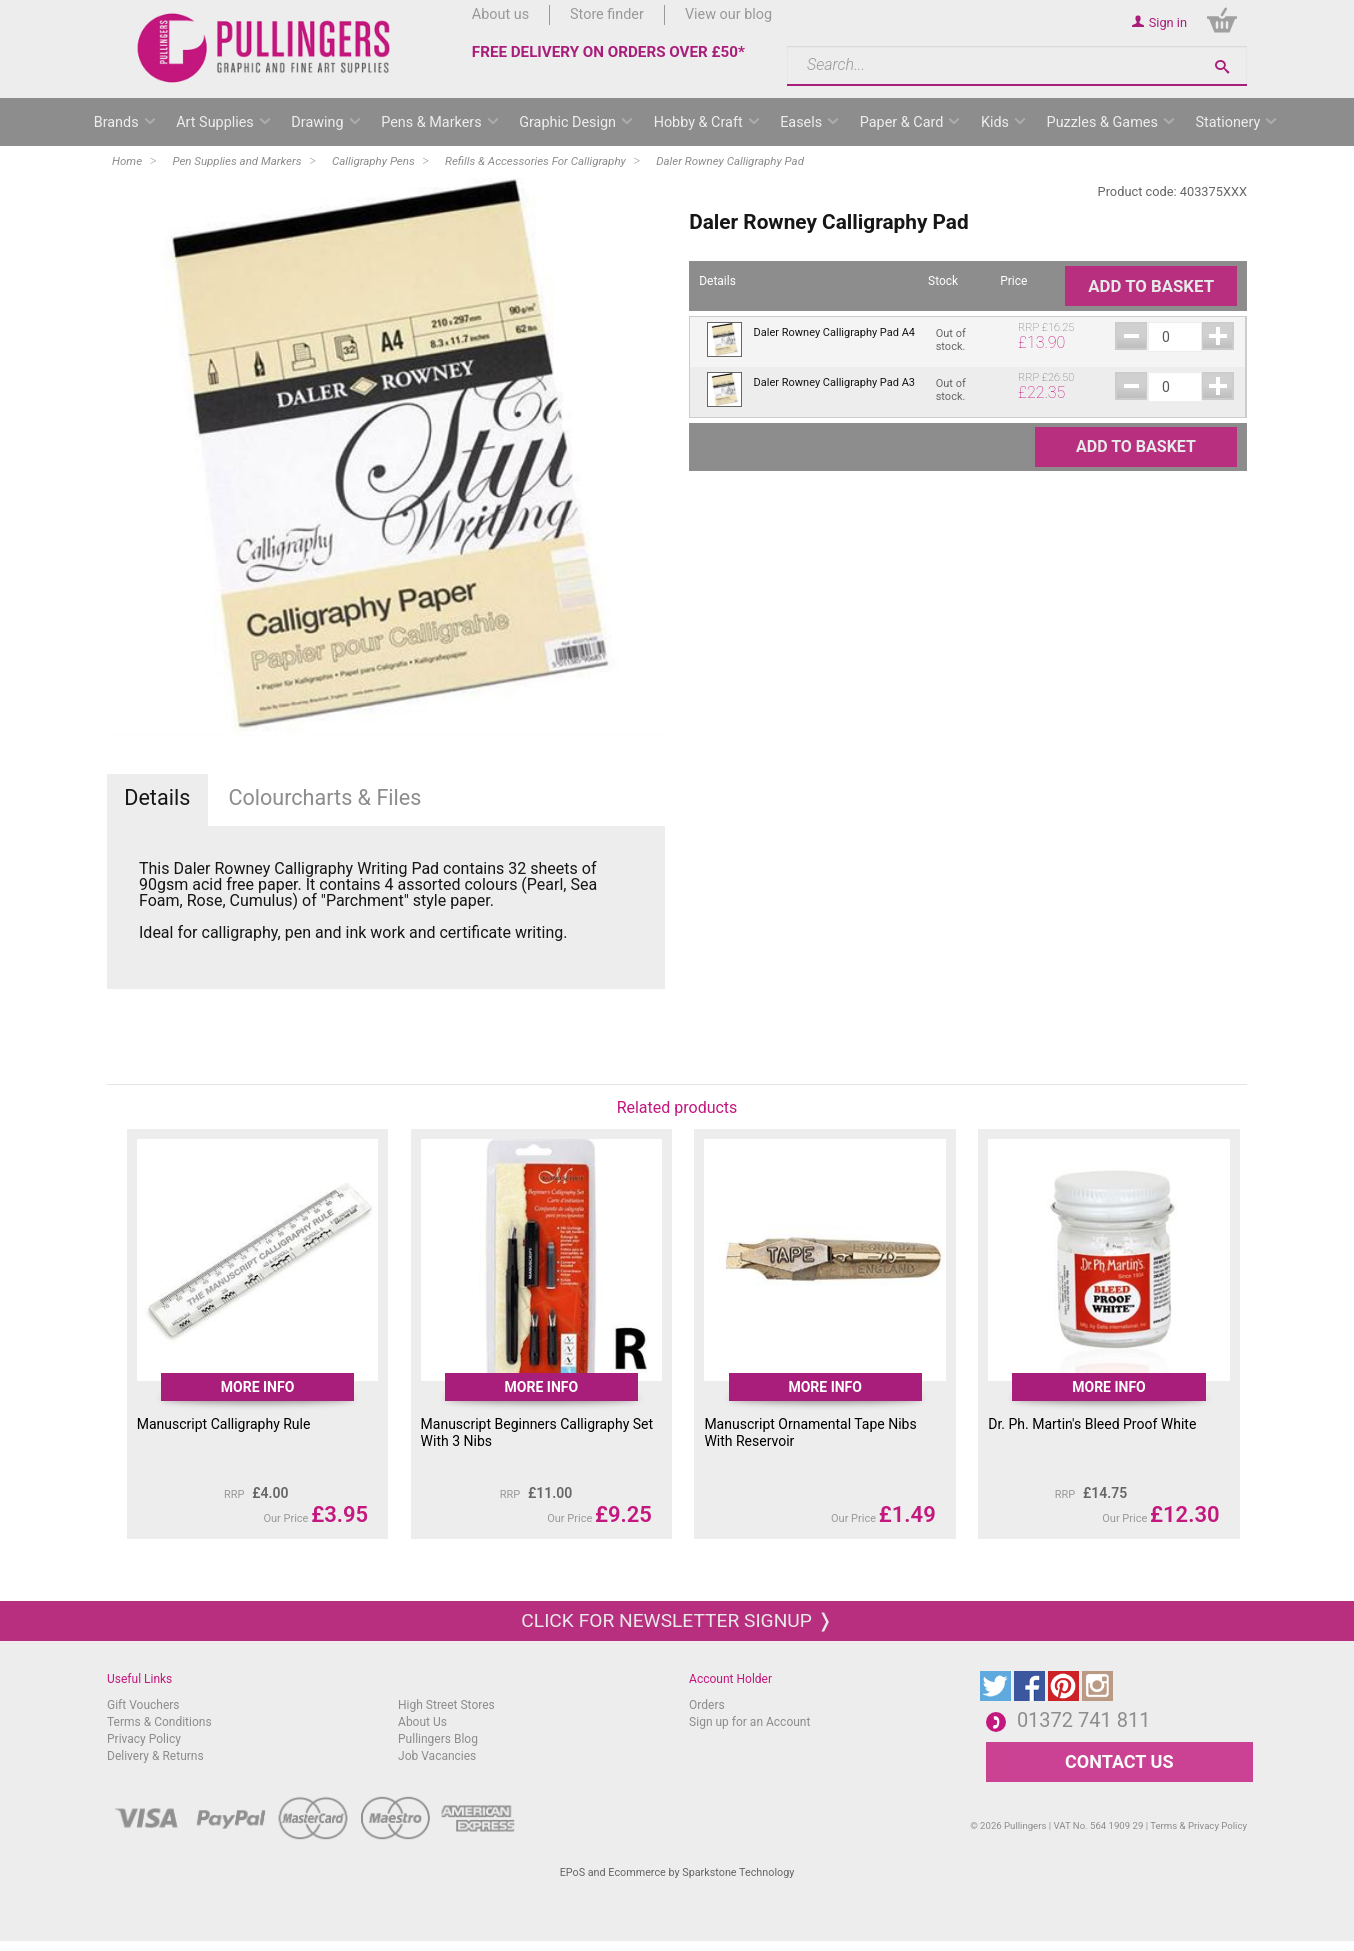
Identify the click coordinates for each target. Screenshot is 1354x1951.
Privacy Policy (144, 1739)
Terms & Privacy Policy (1198, 1825)
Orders (707, 1705)
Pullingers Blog (438, 1739)
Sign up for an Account (749, 1722)
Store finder (607, 14)
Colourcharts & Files (324, 797)
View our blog (728, 14)
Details (157, 797)
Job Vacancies (437, 1756)
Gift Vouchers (143, 1705)
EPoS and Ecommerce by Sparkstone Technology (677, 1872)
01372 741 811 (1084, 1720)
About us (500, 14)
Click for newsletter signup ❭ (676, 1620)
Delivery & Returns (155, 1756)
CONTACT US (1119, 1761)
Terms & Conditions (159, 1722)
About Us (422, 1722)
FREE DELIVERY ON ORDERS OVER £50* (608, 52)
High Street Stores (446, 1705)
